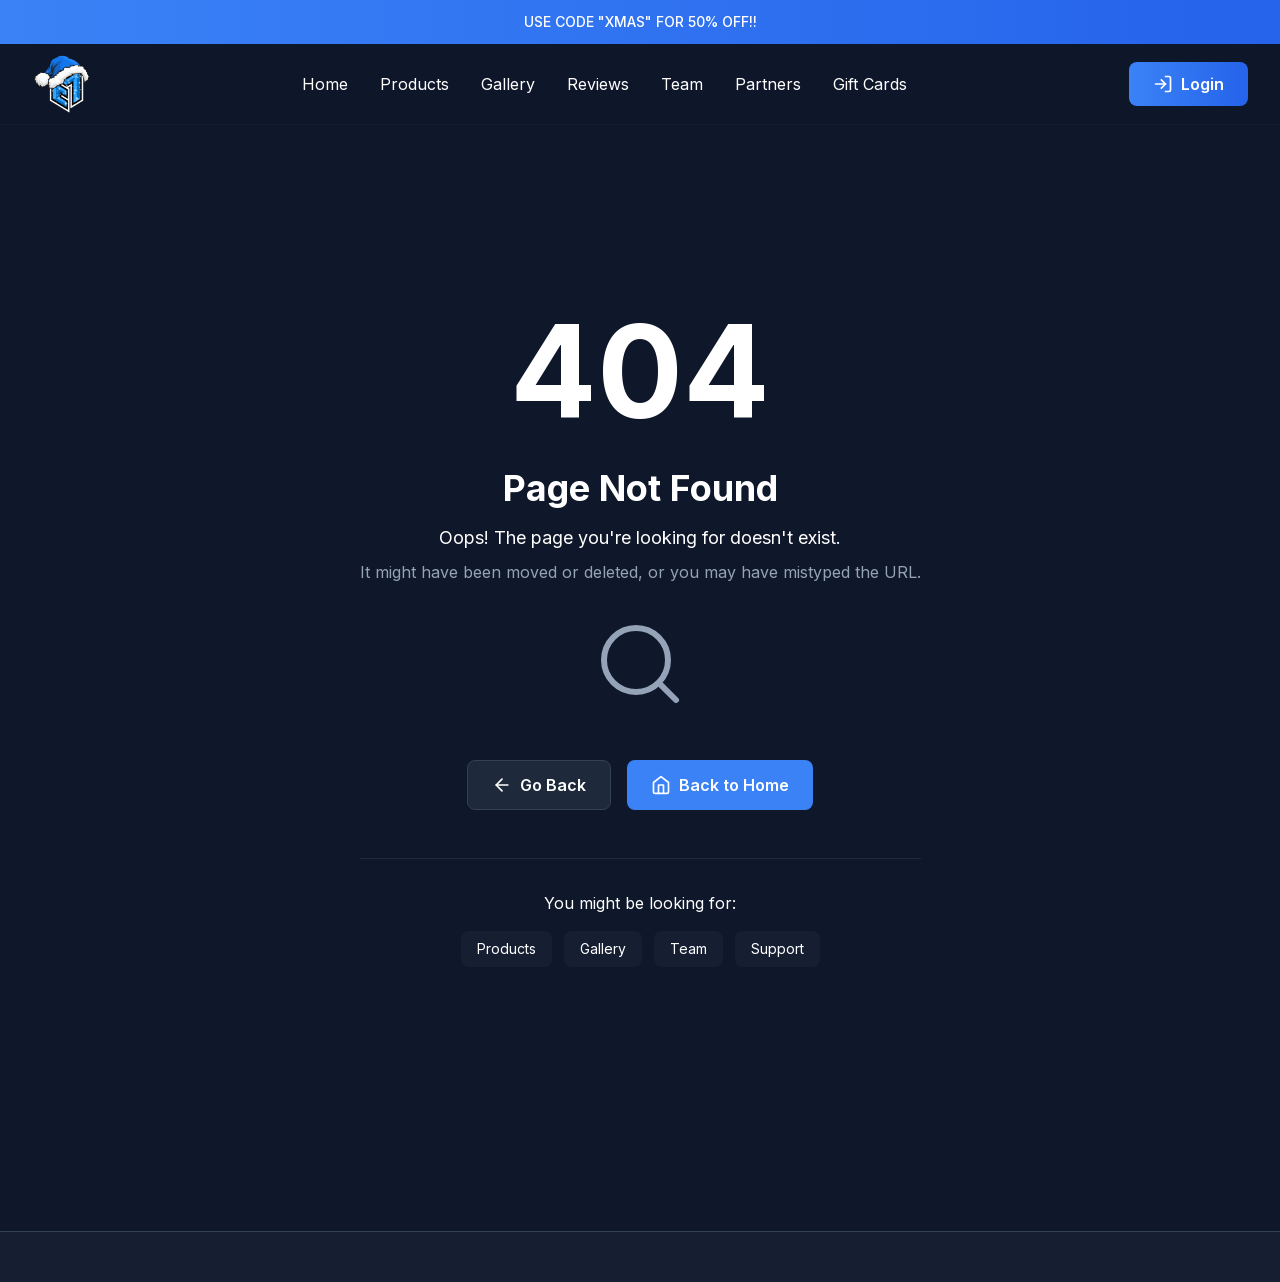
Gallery (508, 84)
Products (414, 84)
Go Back (539, 785)
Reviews (598, 84)
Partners (768, 84)
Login (1188, 84)
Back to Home (720, 785)
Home (325, 84)
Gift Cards (870, 84)
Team (682, 84)
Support (777, 948)
